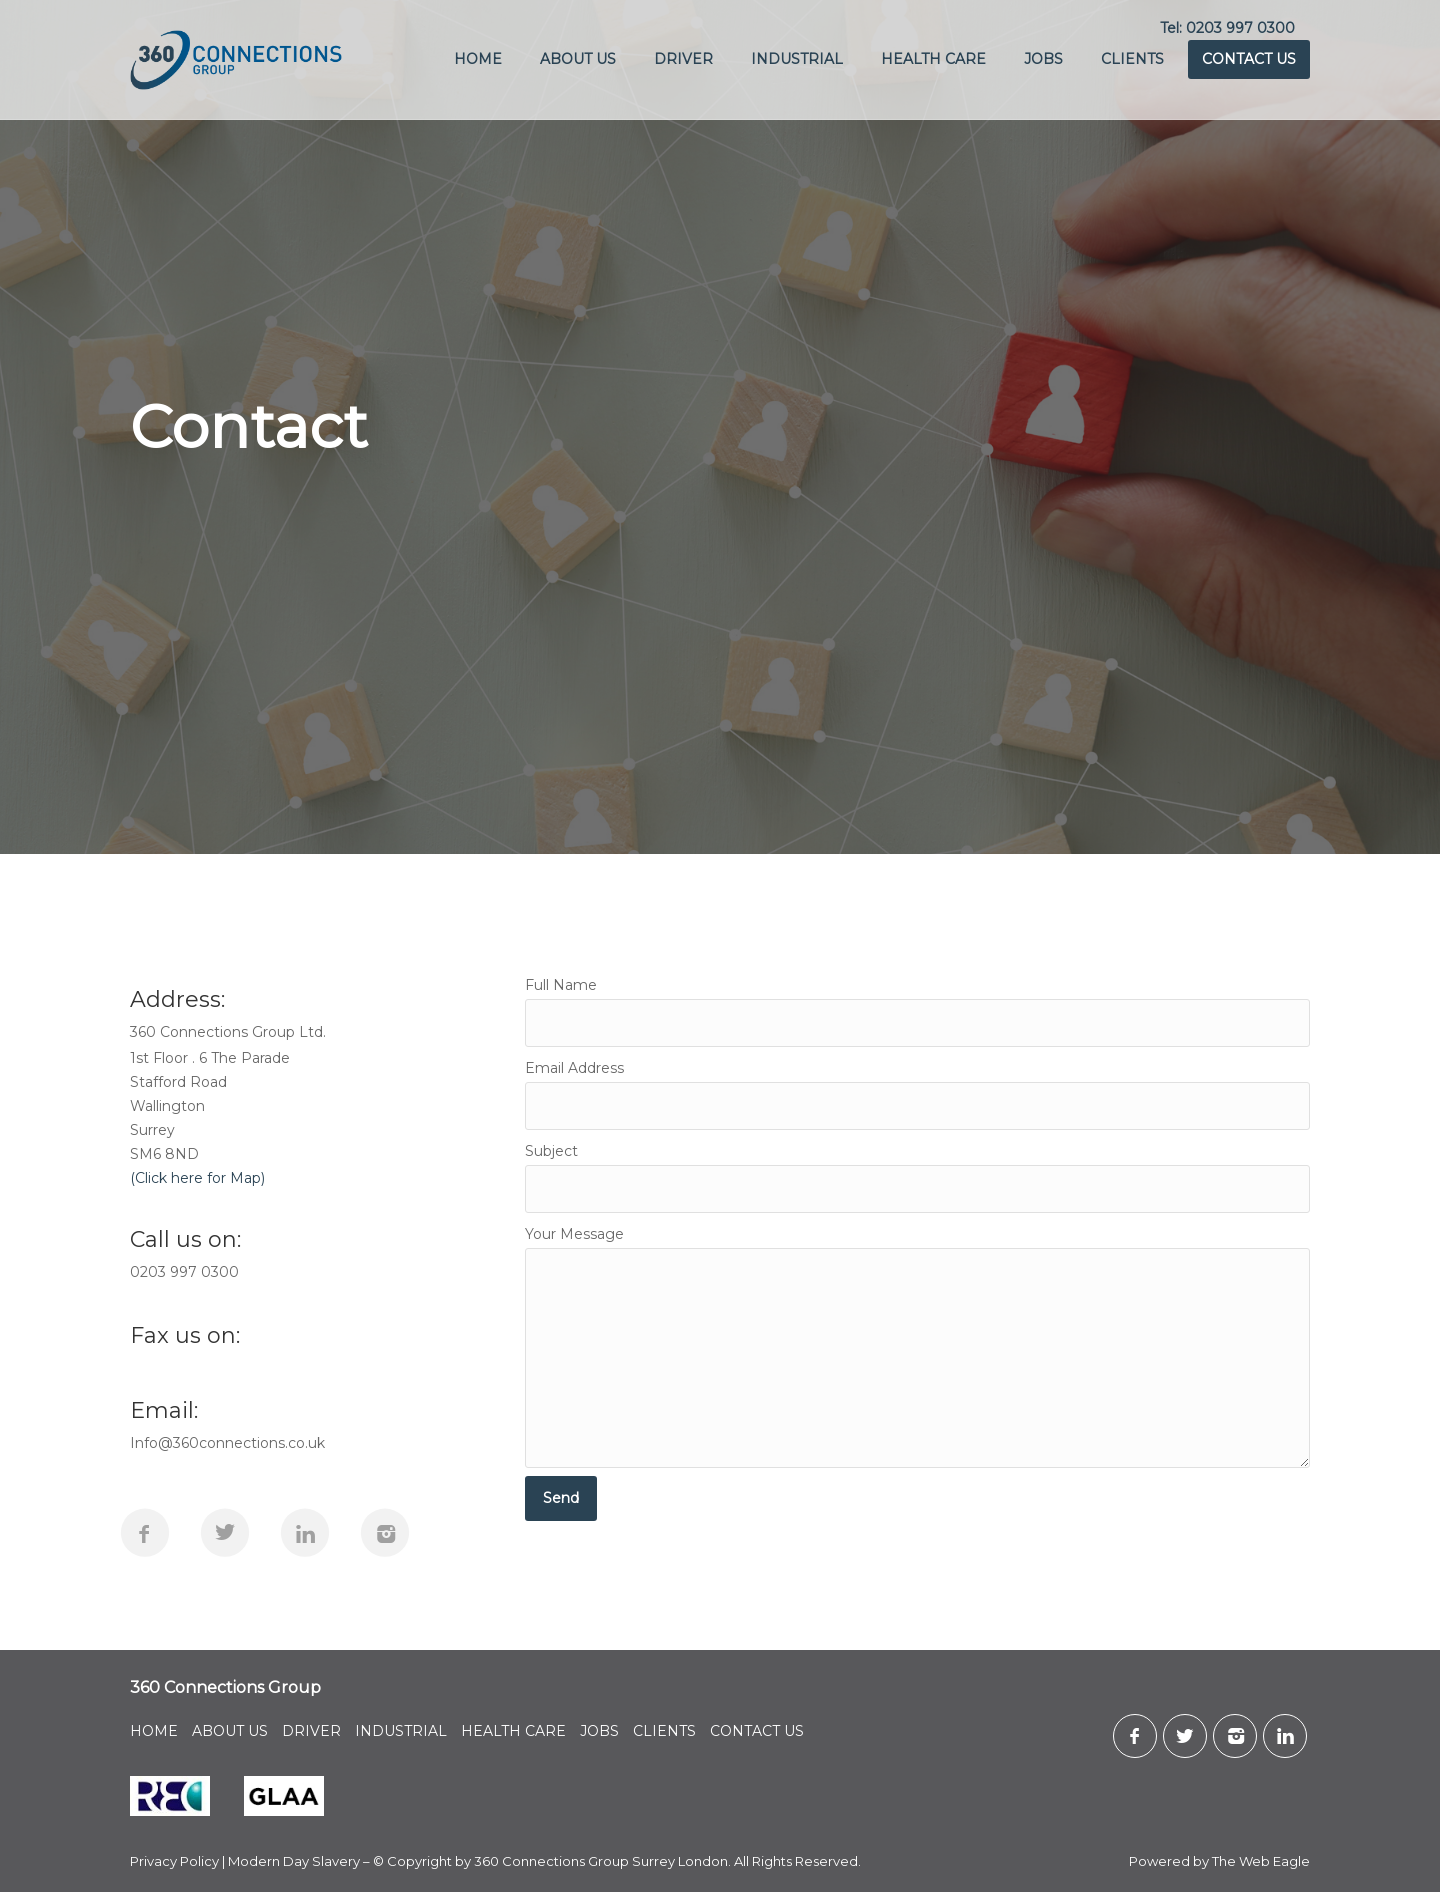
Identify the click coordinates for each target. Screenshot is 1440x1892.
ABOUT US (578, 59)
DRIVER (683, 59)
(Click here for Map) (197, 1178)
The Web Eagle (1261, 1861)
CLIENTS (1132, 59)
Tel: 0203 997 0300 (1227, 28)
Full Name (917, 1011)
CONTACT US (1249, 59)
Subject (917, 1177)
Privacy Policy (174, 1861)
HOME (478, 59)
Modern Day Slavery (294, 1861)
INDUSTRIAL (797, 59)
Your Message (917, 1346)
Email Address (917, 1094)
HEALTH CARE (933, 59)
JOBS (1043, 59)
